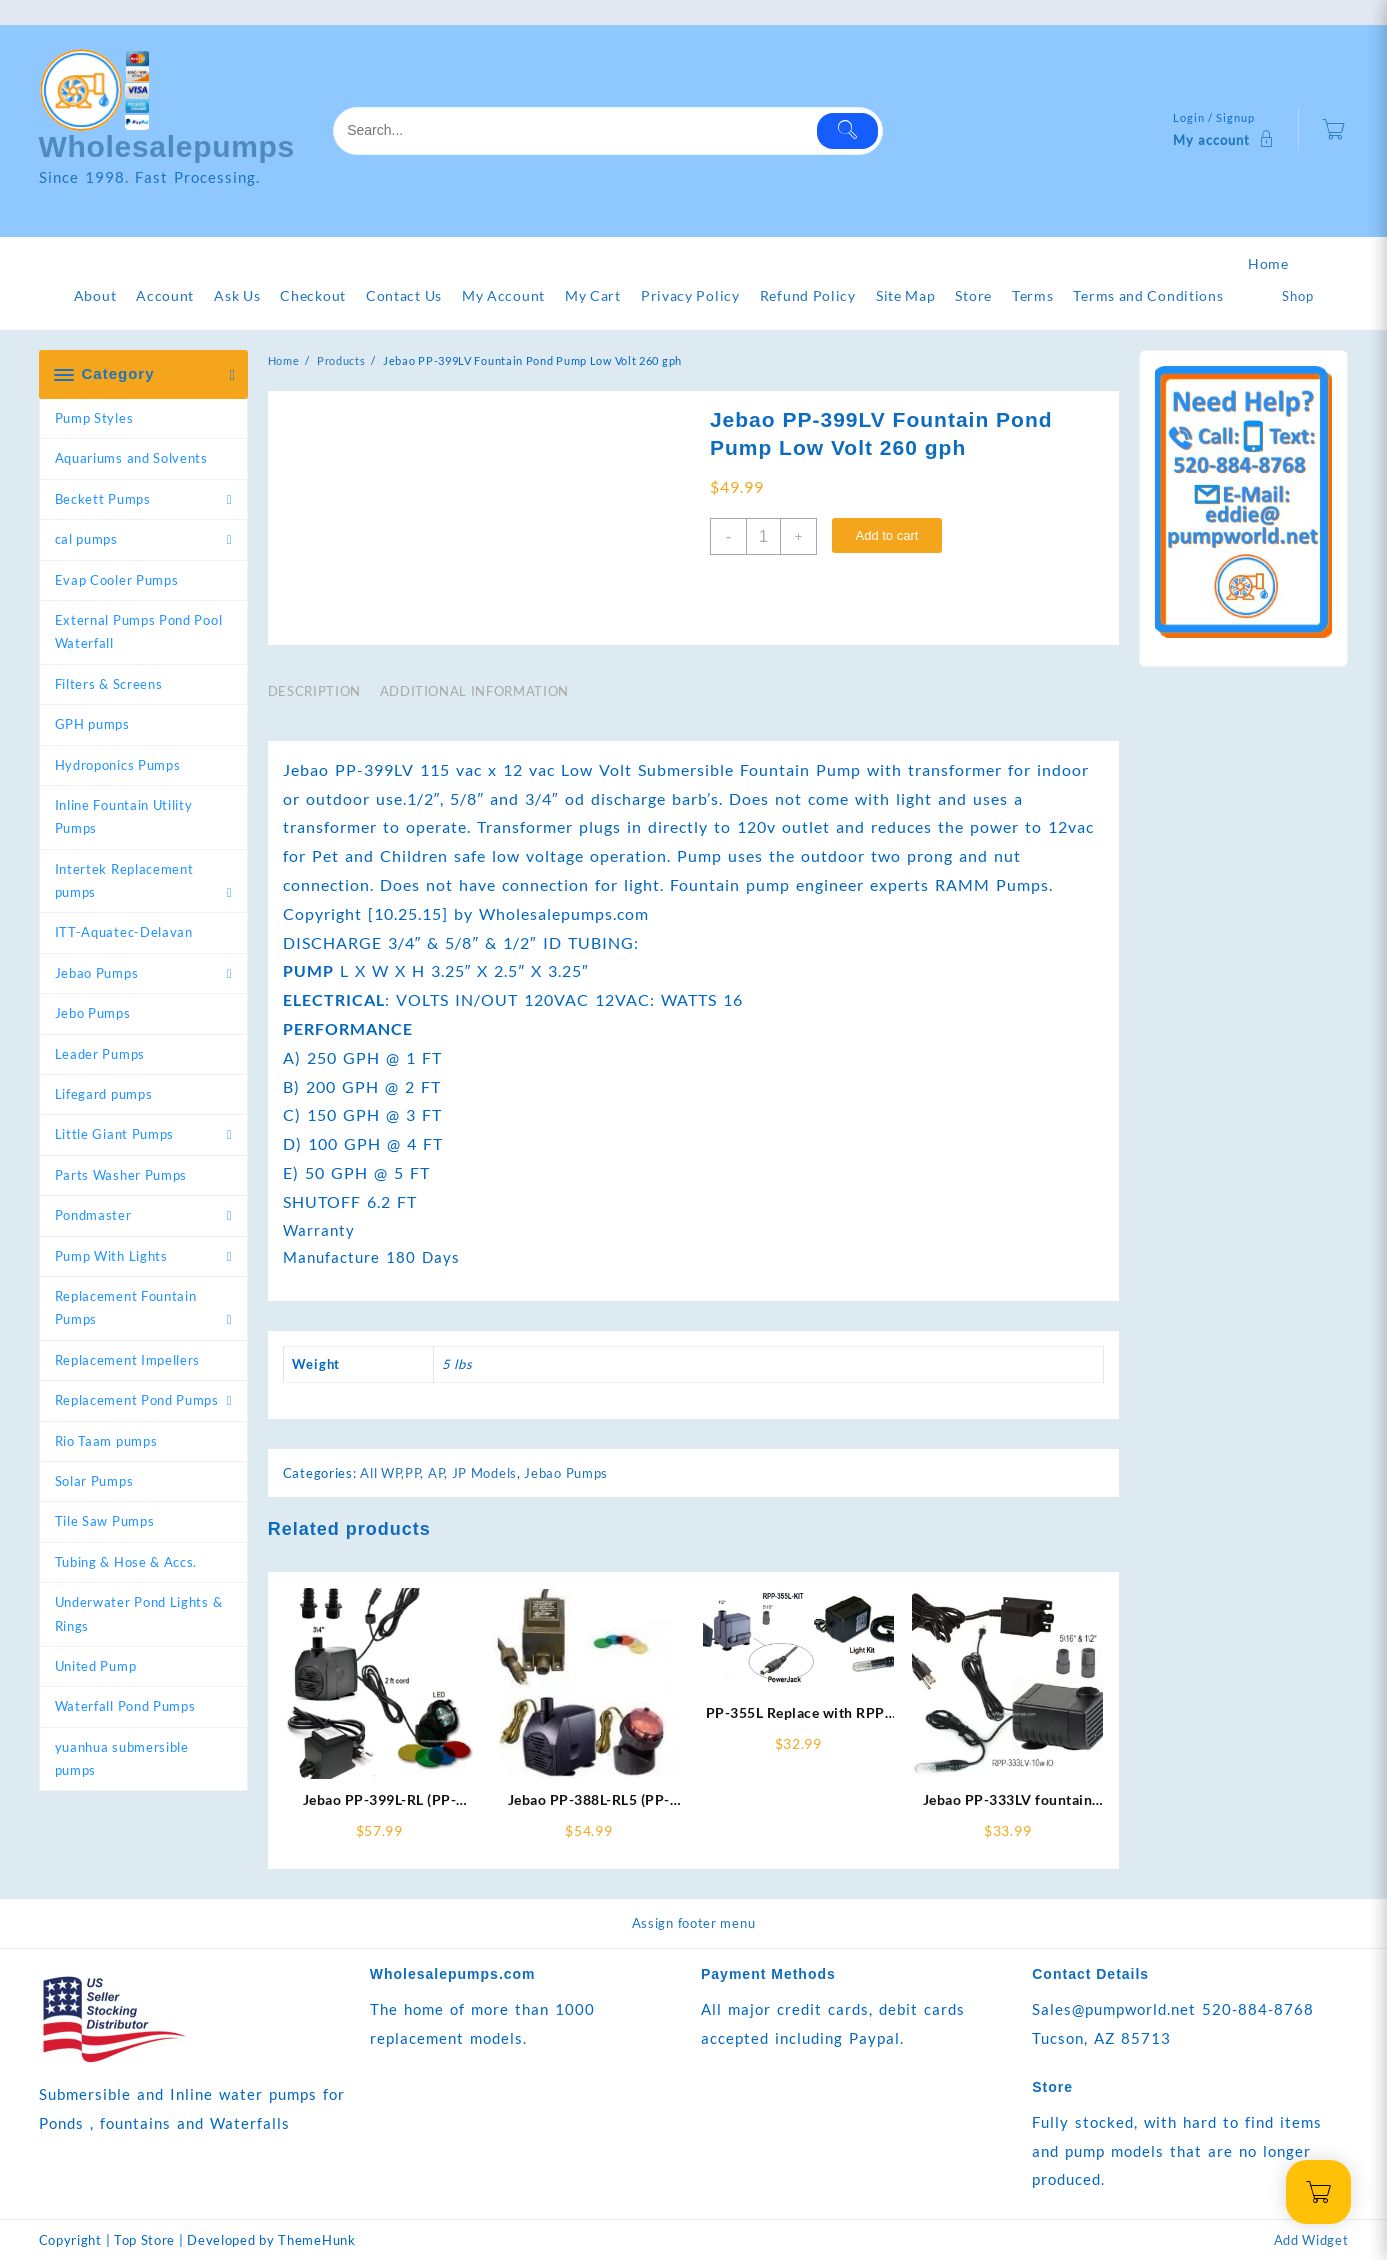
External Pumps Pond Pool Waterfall (139, 631)
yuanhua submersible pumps (122, 1758)
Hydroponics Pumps (118, 765)
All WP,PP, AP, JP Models (438, 1473)
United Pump (96, 1666)
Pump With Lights (111, 1256)
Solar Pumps (94, 1481)
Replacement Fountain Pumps (126, 1307)
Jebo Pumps (93, 1013)
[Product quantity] (763, 536)
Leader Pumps (100, 1054)
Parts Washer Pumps (121, 1175)
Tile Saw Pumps (105, 1521)
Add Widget (1311, 2240)
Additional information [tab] (474, 691)
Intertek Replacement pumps (124, 880)
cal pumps (86, 539)
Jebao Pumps (97, 973)
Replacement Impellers (128, 1360)
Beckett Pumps (103, 499)
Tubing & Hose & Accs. (126, 1562)
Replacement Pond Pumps (137, 1400)
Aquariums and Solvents (131, 458)
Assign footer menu (694, 1923)
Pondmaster (93, 1215)
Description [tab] (314, 691)
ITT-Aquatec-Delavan (124, 932)
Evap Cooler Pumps (117, 580)
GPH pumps (92, 724)
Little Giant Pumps (115, 1134)
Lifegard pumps (104, 1094)
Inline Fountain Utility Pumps (124, 816)
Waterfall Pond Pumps (125, 1706)
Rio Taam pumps (106, 1441)
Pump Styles (94, 418)
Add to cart (886, 535)
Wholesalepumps (167, 146)
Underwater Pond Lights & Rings (139, 1613)
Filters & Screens (109, 684)
